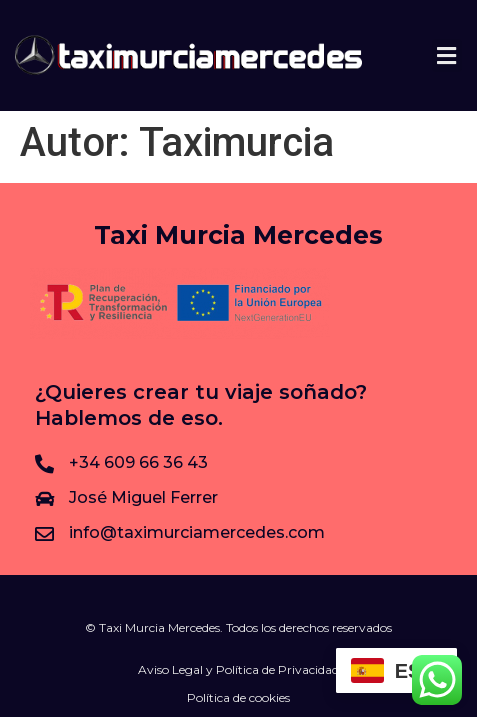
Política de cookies (238, 697)
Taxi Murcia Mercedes (238, 235)
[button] (447, 55)
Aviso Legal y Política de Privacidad (238, 669)
